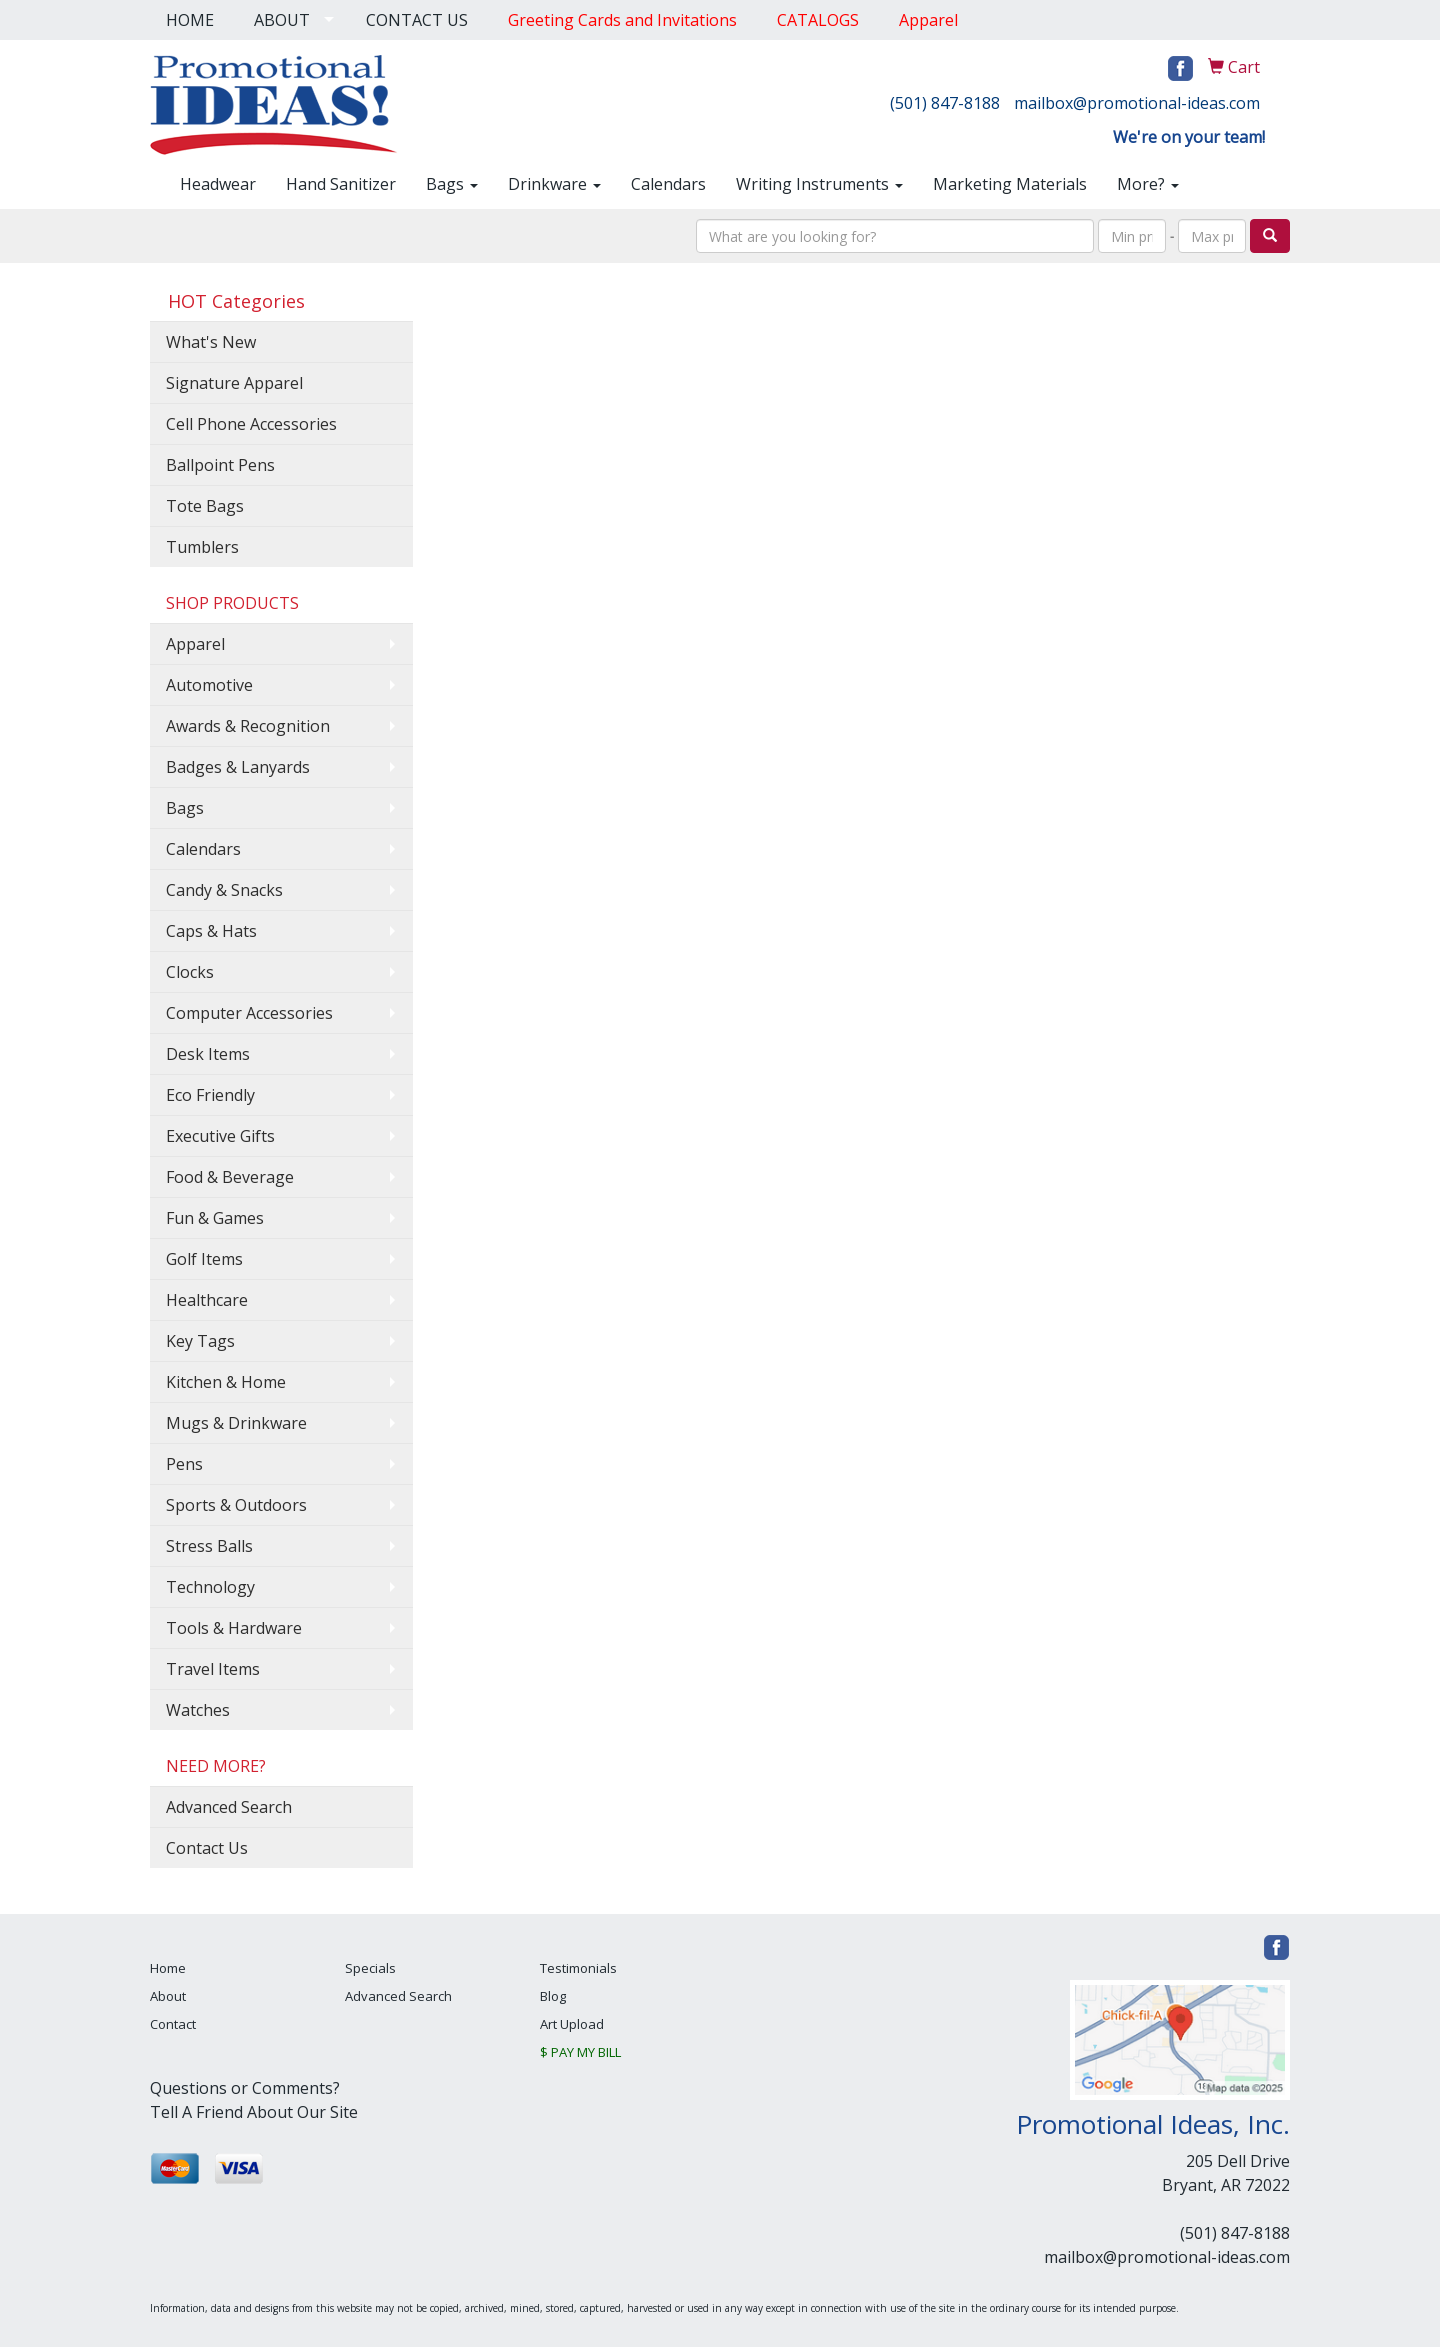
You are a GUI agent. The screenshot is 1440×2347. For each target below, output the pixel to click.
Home (168, 1968)
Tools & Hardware (234, 1628)
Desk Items (208, 1054)
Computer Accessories (249, 1013)
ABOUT (282, 20)
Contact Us (207, 1848)
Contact (173, 2024)
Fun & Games (215, 1218)
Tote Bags (205, 506)
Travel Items (213, 1669)
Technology (210, 1587)
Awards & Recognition (248, 726)
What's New (211, 342)
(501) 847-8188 (945, 103)
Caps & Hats (211, 931)
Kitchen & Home (226, 1382)
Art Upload (572, 2024)
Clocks (190, 972)
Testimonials (578, 1968)
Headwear (218, 184)
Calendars (668, 184)
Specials (370, 1968)
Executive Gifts (220, 1136)
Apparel (195, 644)
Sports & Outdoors (236, 1505)
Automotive (209, 685)
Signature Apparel (234, 383)
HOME (190, 20)
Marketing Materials (1010, 184)
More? (1148, 184)
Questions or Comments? (245, 2088)
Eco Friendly (210, 1095)
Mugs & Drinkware (236, 1423)
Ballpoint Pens (220, 465)
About (168, 1996)
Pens (184, 1464)
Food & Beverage (230, 1177)
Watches (198, 1710)
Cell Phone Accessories (251, 424)
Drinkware (554, 184)
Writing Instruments (819, 184)
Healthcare (207, 1300)
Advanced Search (229, 1807)
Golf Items (204, 1259)
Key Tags (200, 1341)
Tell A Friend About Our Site (254, 2112)
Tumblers (202, 547)
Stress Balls (209, 1546)
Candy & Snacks (224, 890)
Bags (452, 184)
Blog (553, 1996)
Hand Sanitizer (341, 184)
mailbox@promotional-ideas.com (1137, 103)
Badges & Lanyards (238, 767)
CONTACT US (417, 20)
